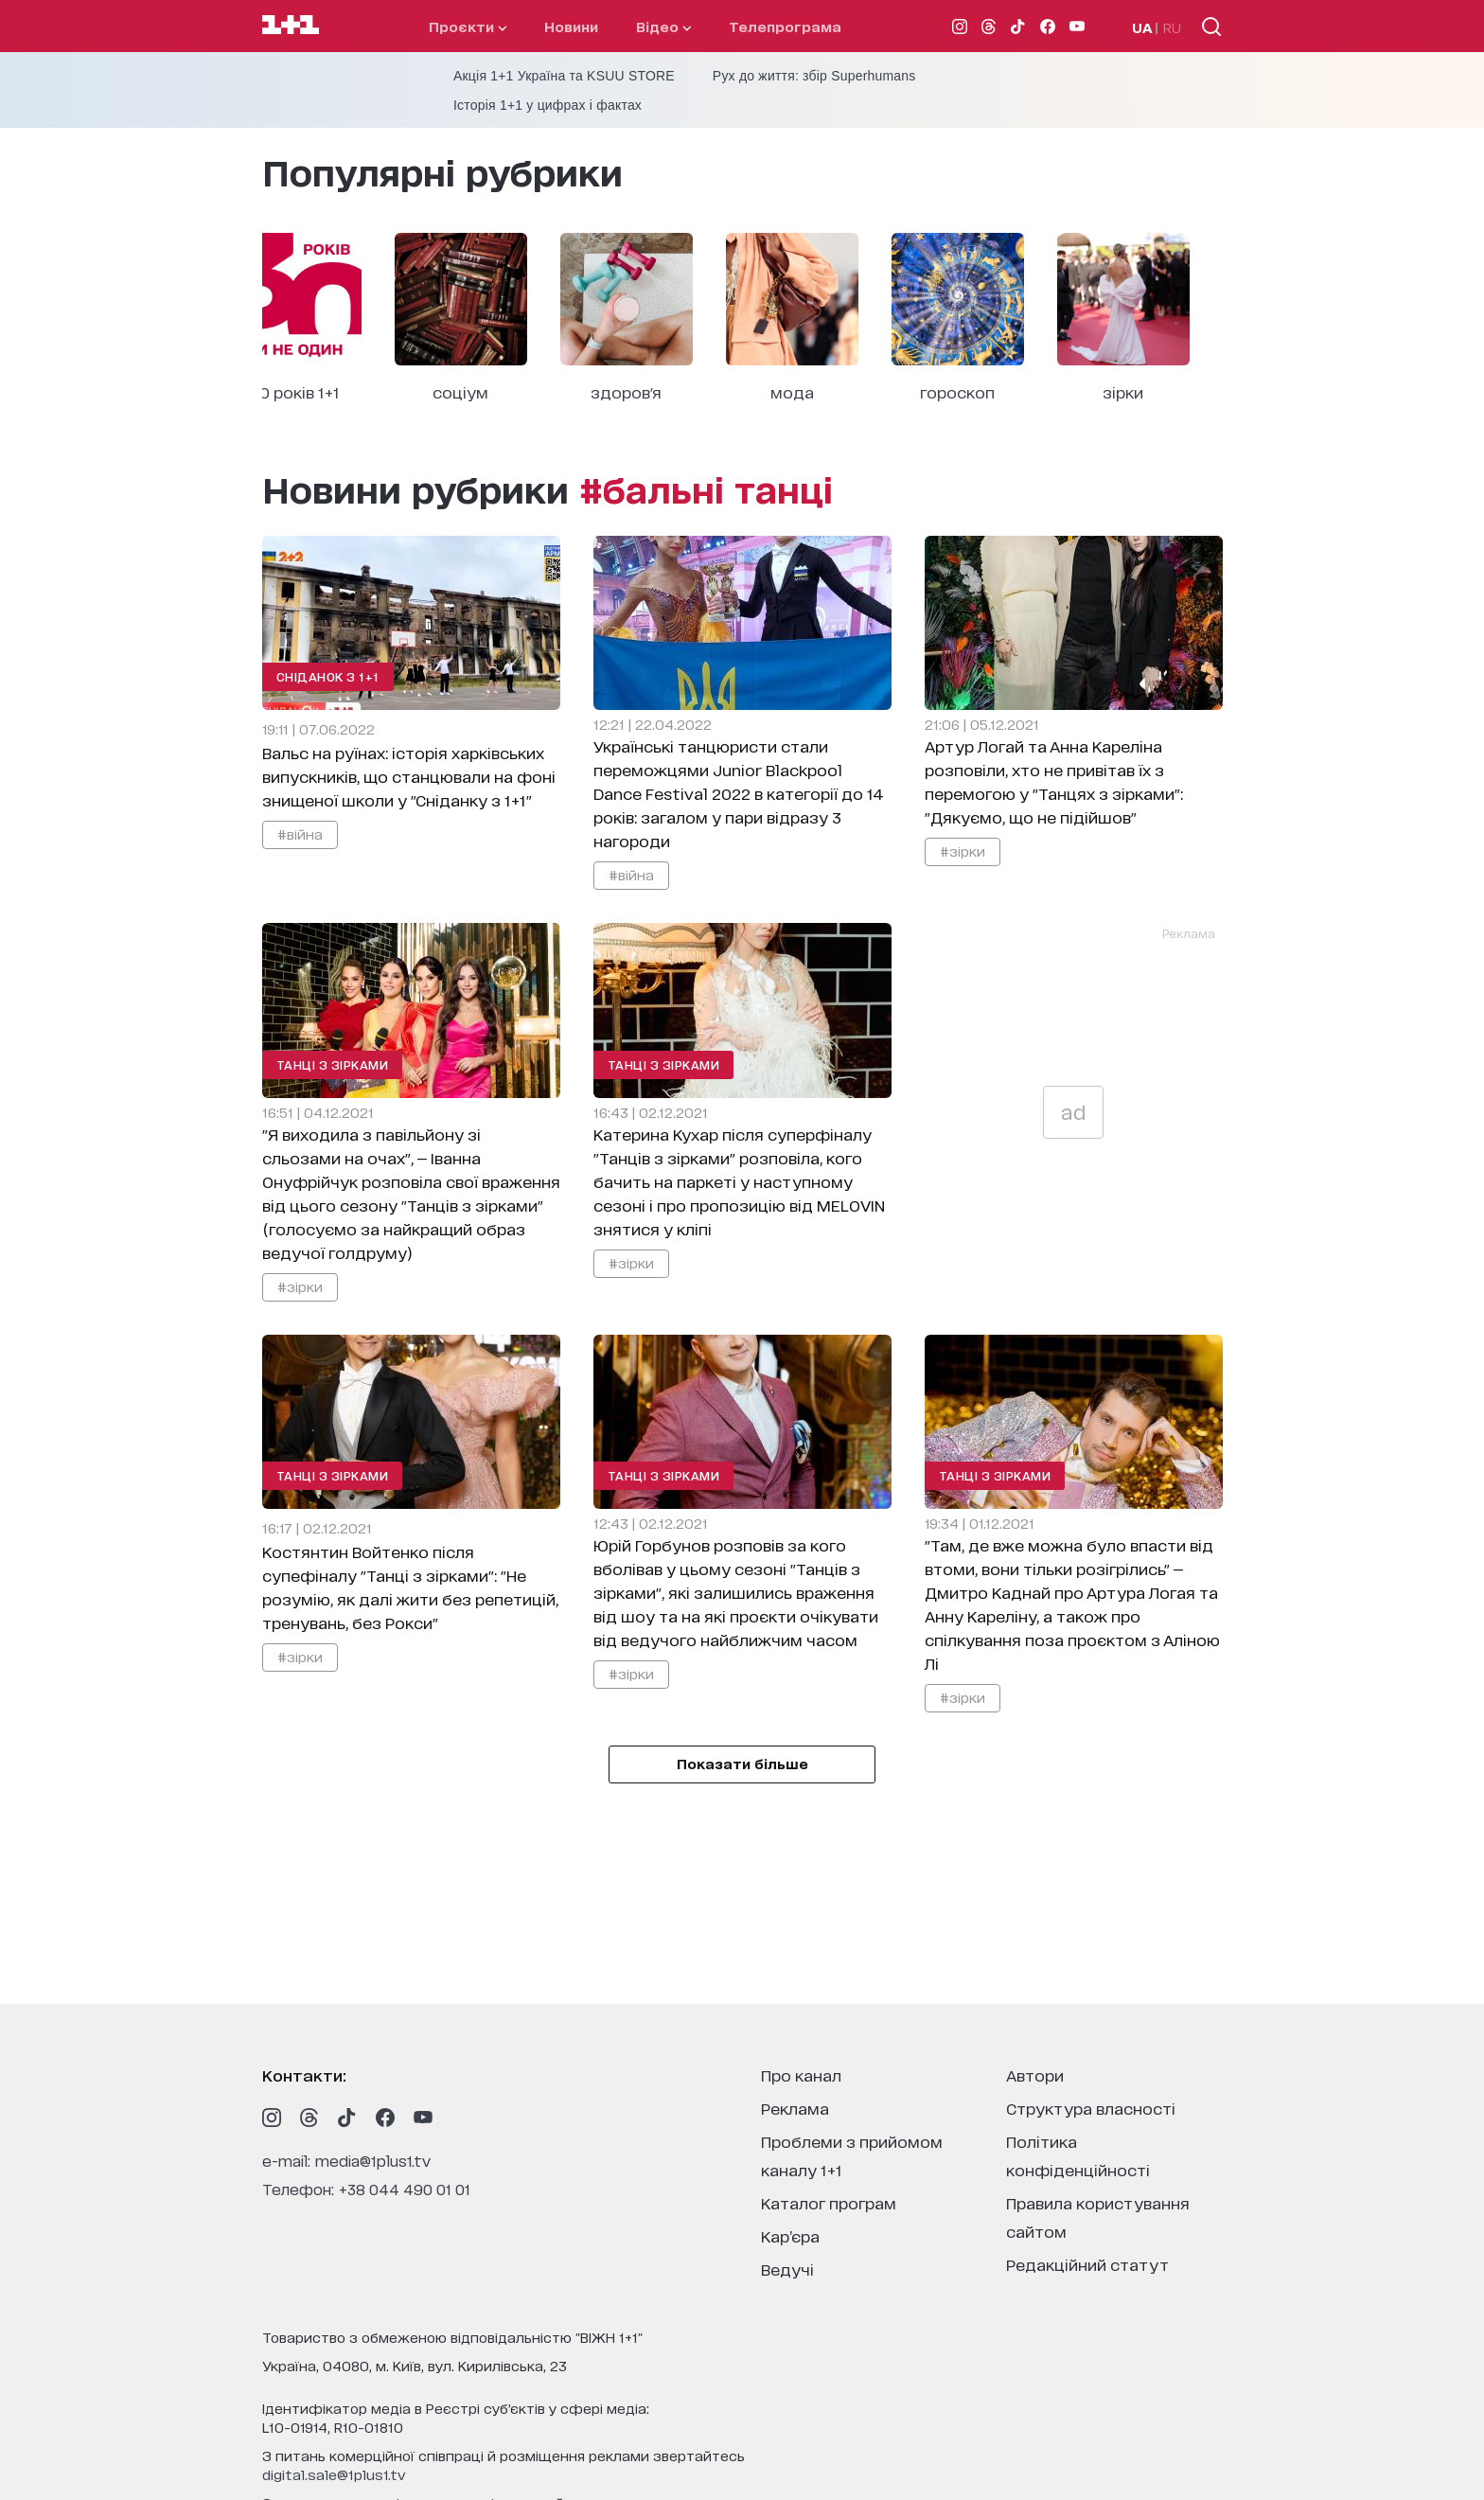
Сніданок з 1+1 (328, 676)
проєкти (467, 26)
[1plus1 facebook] (385, 2117)
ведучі (787, 2269)
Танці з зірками (332, 1064)
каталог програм (828, 2202)
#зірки (962, 850)
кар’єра (790, 2235)
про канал (801, 2074)
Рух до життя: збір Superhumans (814, 75)
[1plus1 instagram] (271, 2117)
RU (1172, 27)
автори (1035, 2074)
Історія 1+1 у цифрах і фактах (547, 105)
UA (1142, 27)
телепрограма (785, 26)
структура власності (1090, 2108)
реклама (795, 2108)
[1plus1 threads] (309, 2117)
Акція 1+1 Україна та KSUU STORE (564, 75)
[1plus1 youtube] (423, 2117)
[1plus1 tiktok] (347, 2117)
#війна (300, 833)
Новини (571, 26)
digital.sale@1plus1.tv (334, 2474)
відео (663, 26)
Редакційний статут (1087, 2264)
